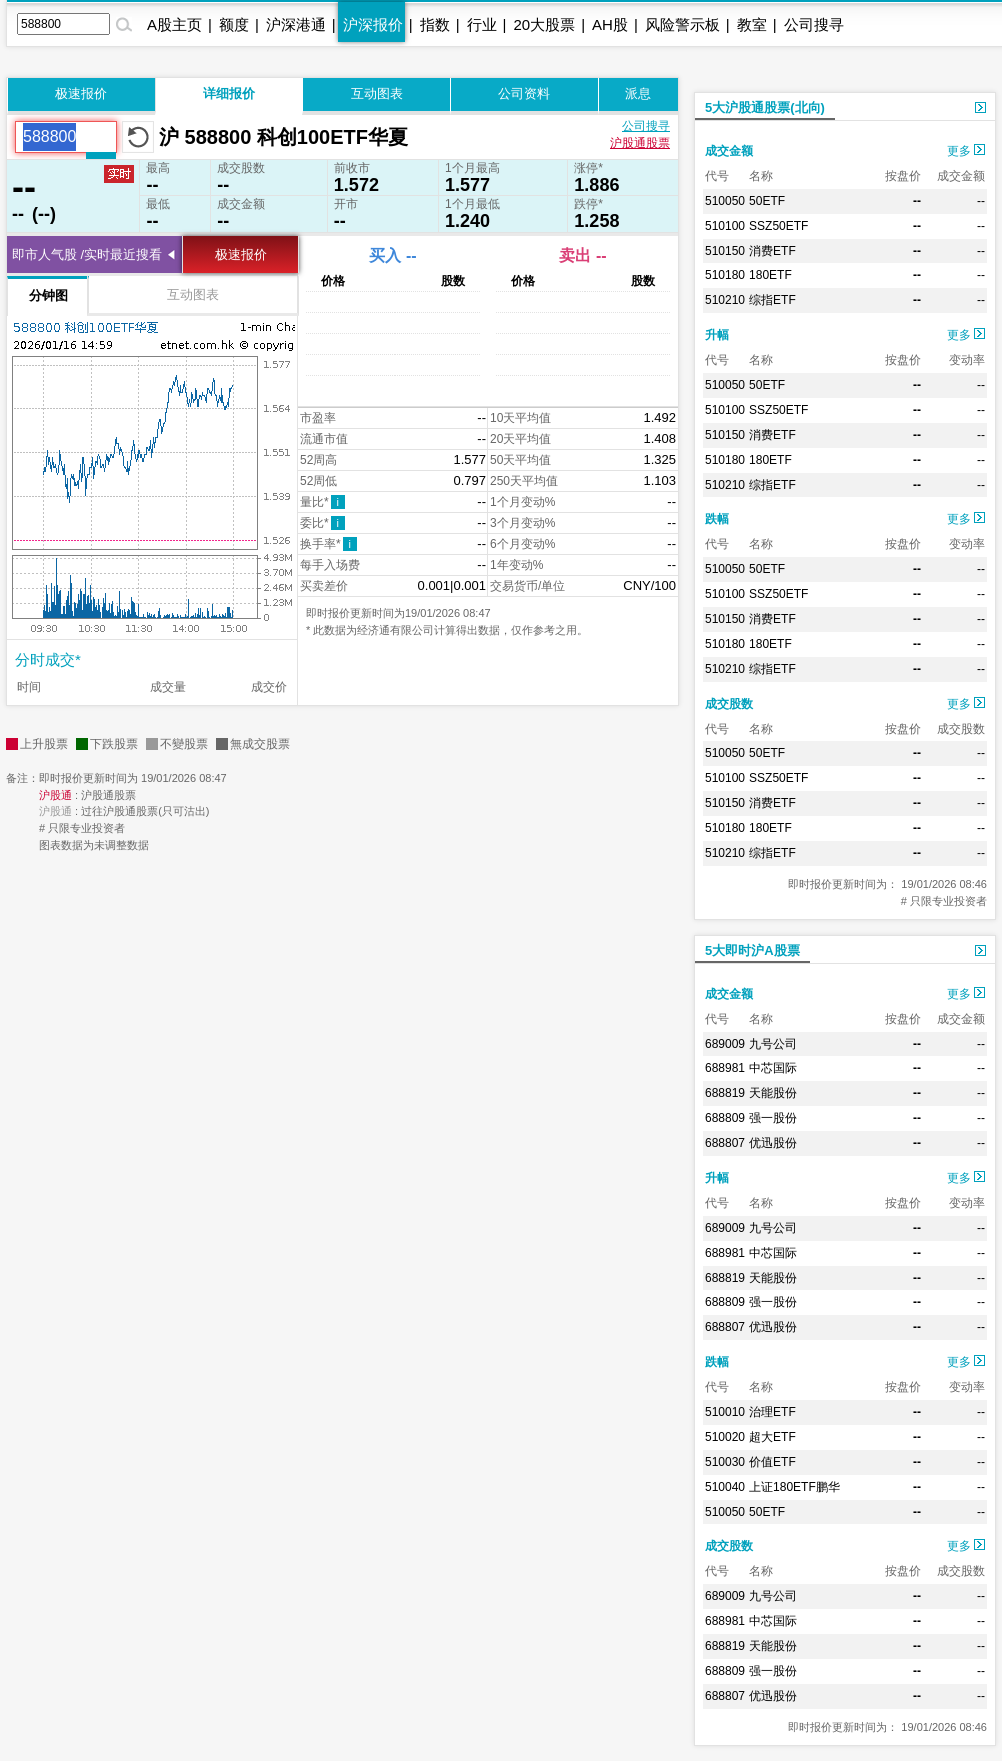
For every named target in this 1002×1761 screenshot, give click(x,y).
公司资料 (524, 93)
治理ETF (772, 1412)
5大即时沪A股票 (752, 950)
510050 (725, 201)
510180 (725, 275)
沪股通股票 (640, 143)
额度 (234, 24)
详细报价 (229, 93)
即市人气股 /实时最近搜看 (87, 254)
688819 (725, 1093)
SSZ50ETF (778, 226)
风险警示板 (682, 24)
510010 (725, 1412)
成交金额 (729, 151)
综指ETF (772, 300)
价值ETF (772, 1462)
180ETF (770, 275)
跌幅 (717, 519)
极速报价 (81, 93)
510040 (725, 1487)
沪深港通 (296, 24)
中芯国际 (773, 1068)
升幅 (717, 335)
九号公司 (773, 1044)
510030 (725, 1462)
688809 (725, 1118)
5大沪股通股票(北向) (765, 107)
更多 (966, 151)
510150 (725, 251)
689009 (725, 1044)
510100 (725, 226)
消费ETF (772, 251)
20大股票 (544, 24)
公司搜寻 (814, 24)
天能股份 (773, 1093)
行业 (482, 24)
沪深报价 (373, 24)
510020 (725, 1437)
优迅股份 (773, 1143)
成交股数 (729, 704)
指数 (435, 24)
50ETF (767, 201)
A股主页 (174, 24)
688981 (725, 1068)
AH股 (610, 24)
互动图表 (377, 93)
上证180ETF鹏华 (794, 1487)
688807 (725, 1143)
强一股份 (773, 1118)
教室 (752, 24)
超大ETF (772, 1437)
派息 (638, 93)
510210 (725, 300)
